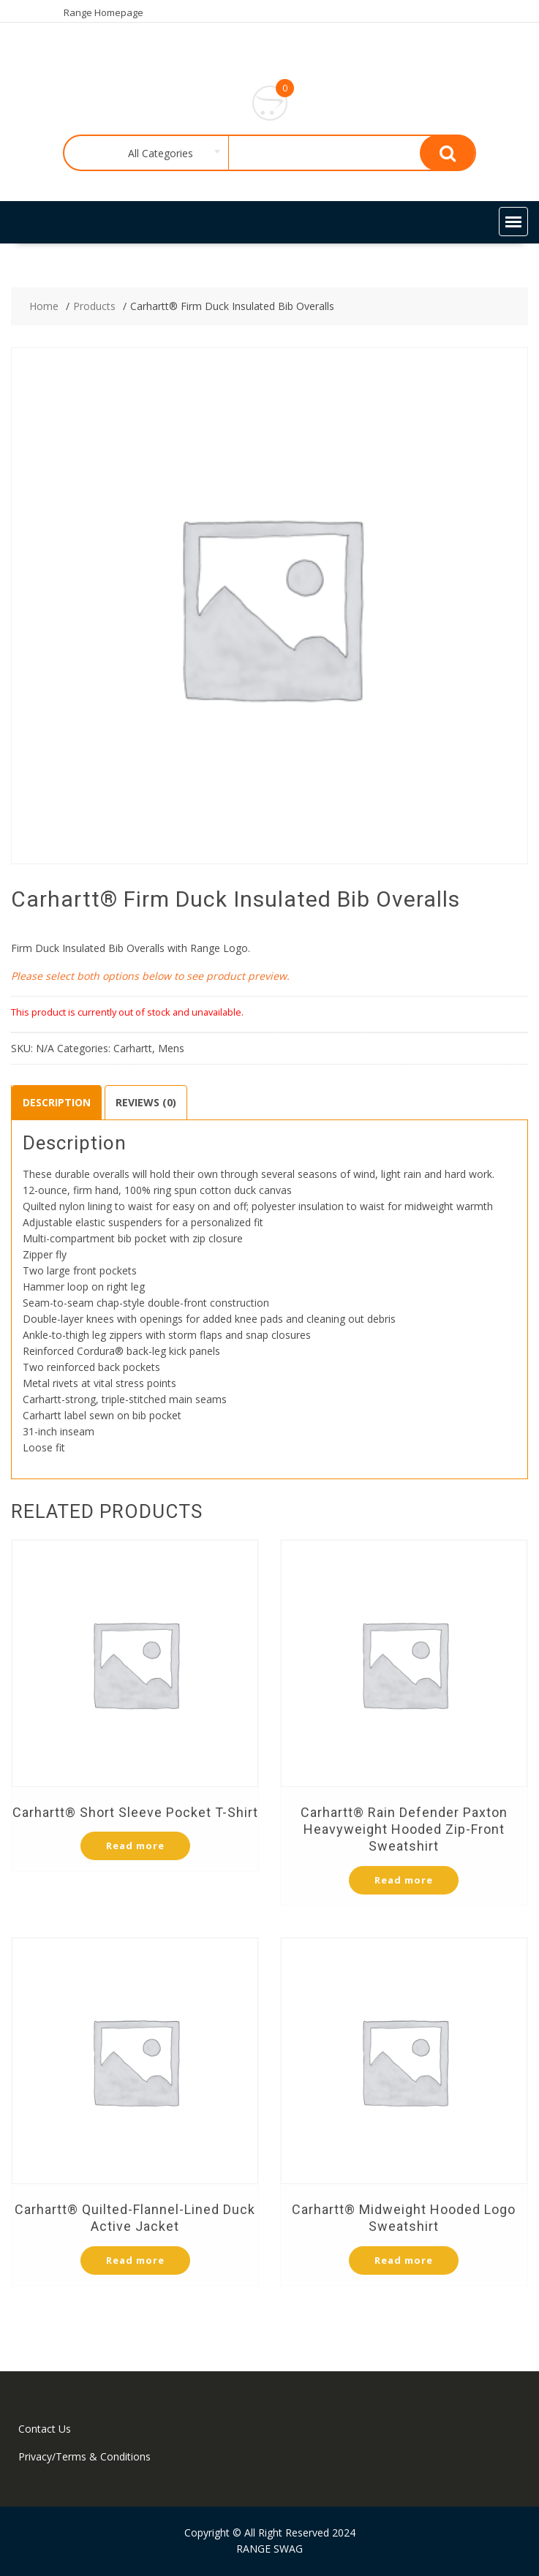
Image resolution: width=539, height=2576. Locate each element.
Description (57, 1102)
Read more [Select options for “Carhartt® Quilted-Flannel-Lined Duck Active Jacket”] (135, 2260)
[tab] (57, 1102)
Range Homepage (103, 12)
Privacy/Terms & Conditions (84, 2456)
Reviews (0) (146, 1102)
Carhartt (132, 1048)
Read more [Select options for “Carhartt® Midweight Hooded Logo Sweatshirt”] (403, 2260)
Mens (171, 1048)
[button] (513, 221)
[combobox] (158, 153)
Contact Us (44, 2429)
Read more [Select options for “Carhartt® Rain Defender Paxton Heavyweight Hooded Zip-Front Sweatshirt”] (403, 1879)
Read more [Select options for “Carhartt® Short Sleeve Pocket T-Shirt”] (135, 1845)
